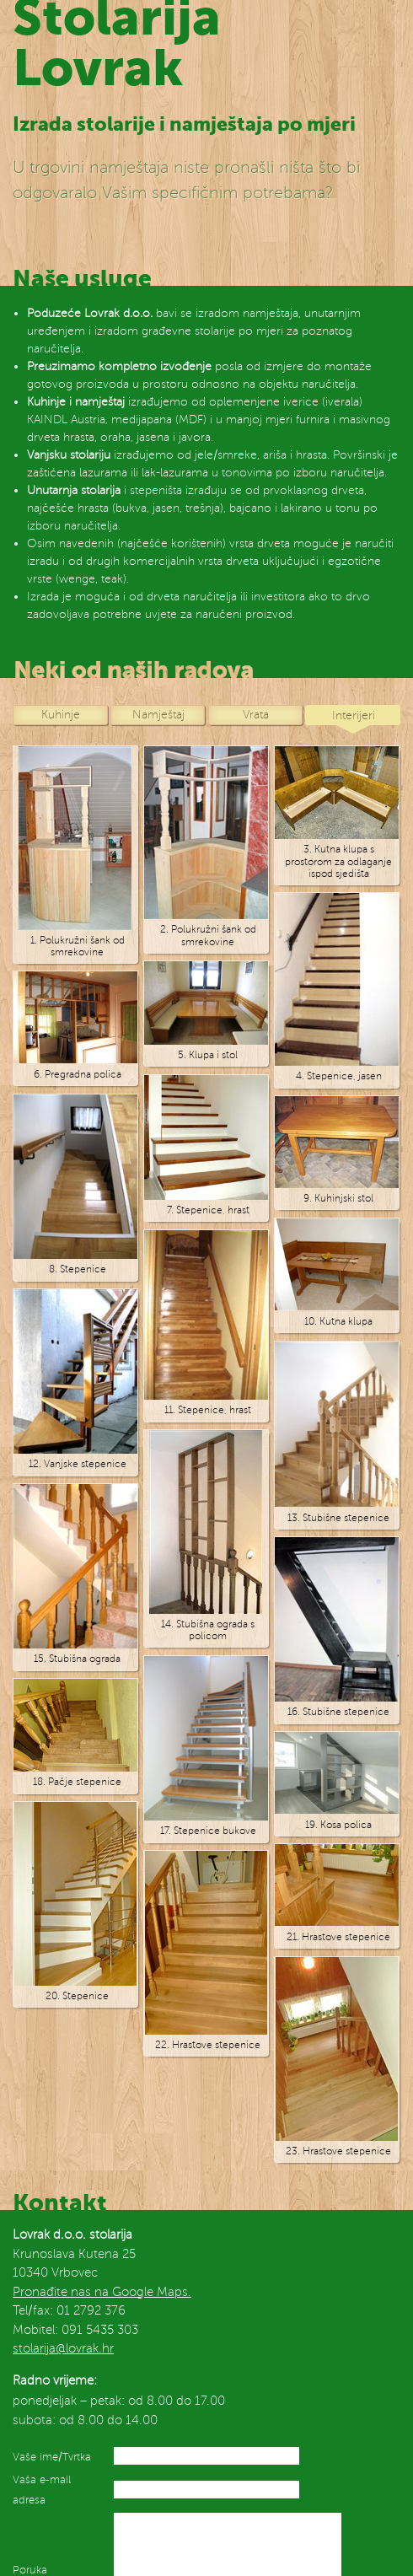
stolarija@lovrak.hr (63, 2348)
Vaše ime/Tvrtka (52, 2457)
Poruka (30, 2570)
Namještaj (158, 714)
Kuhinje (60, 714)
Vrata (256, 714)
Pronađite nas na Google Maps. (102, 2292)
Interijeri (353, 715)
